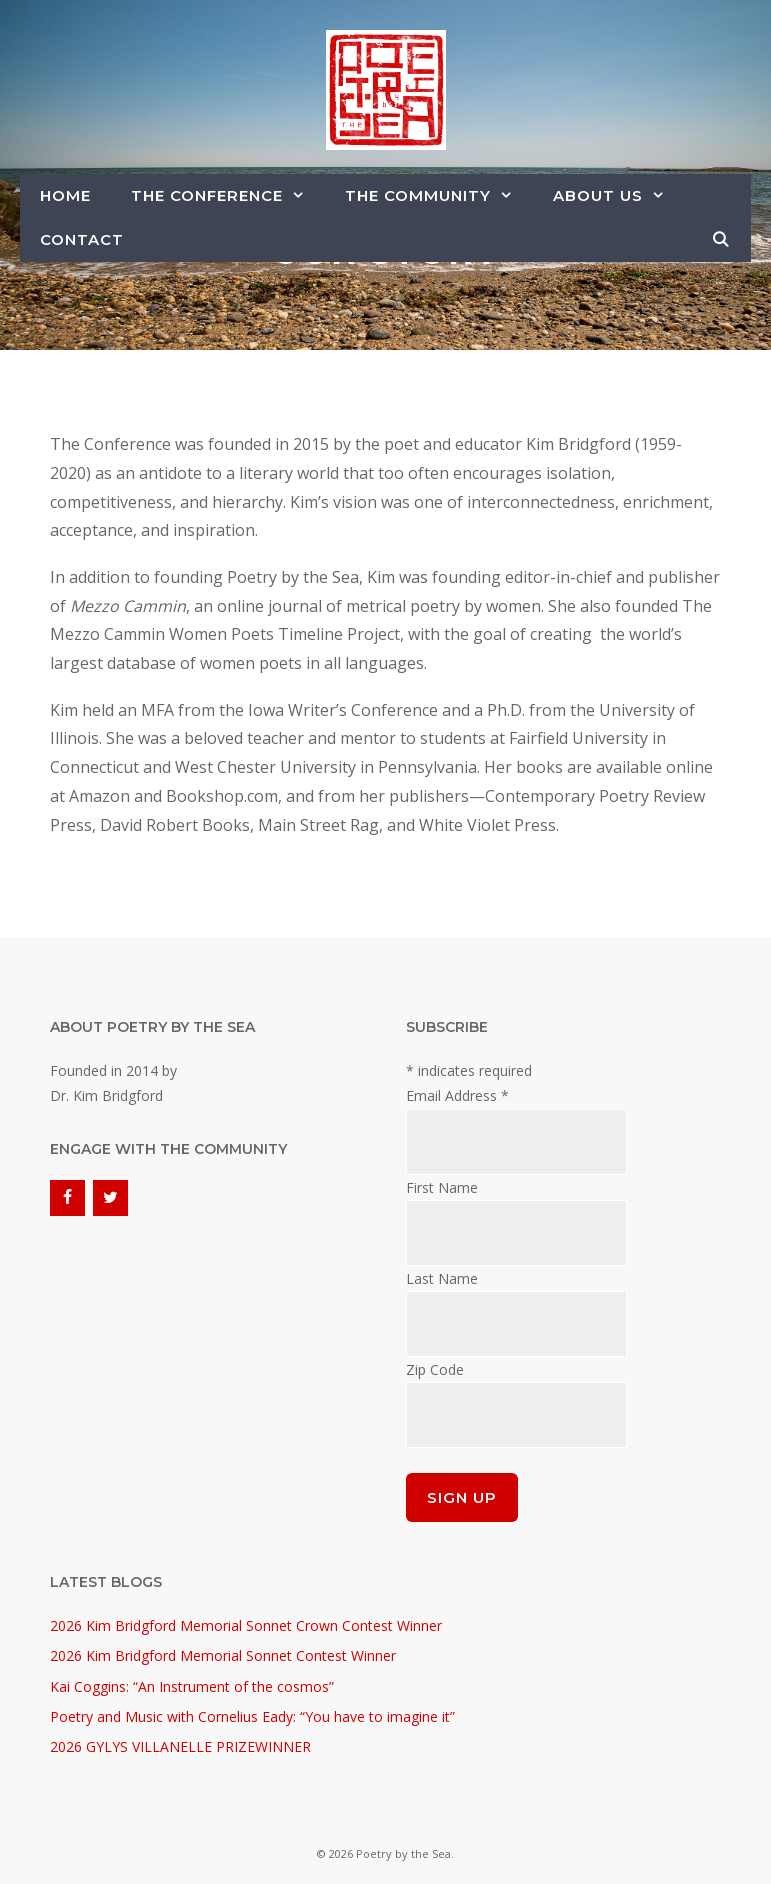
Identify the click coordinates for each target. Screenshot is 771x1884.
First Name (442, 1187)
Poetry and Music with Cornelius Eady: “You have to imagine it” (252, 1716)
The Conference (228, 196)
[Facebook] (67, 1198)
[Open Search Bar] (721, 240)
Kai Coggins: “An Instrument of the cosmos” (192, 1686)
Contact (82, 239)
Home (65, 195)
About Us (619, 196)
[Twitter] (110, 1198)
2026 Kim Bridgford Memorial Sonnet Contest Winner (223, 1655)
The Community (439, 196)
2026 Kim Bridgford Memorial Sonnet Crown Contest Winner (246, 1625)
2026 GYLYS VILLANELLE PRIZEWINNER (180, 1746)
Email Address (457, 1095)
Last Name (442, 1278)
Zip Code (435, 1369)
